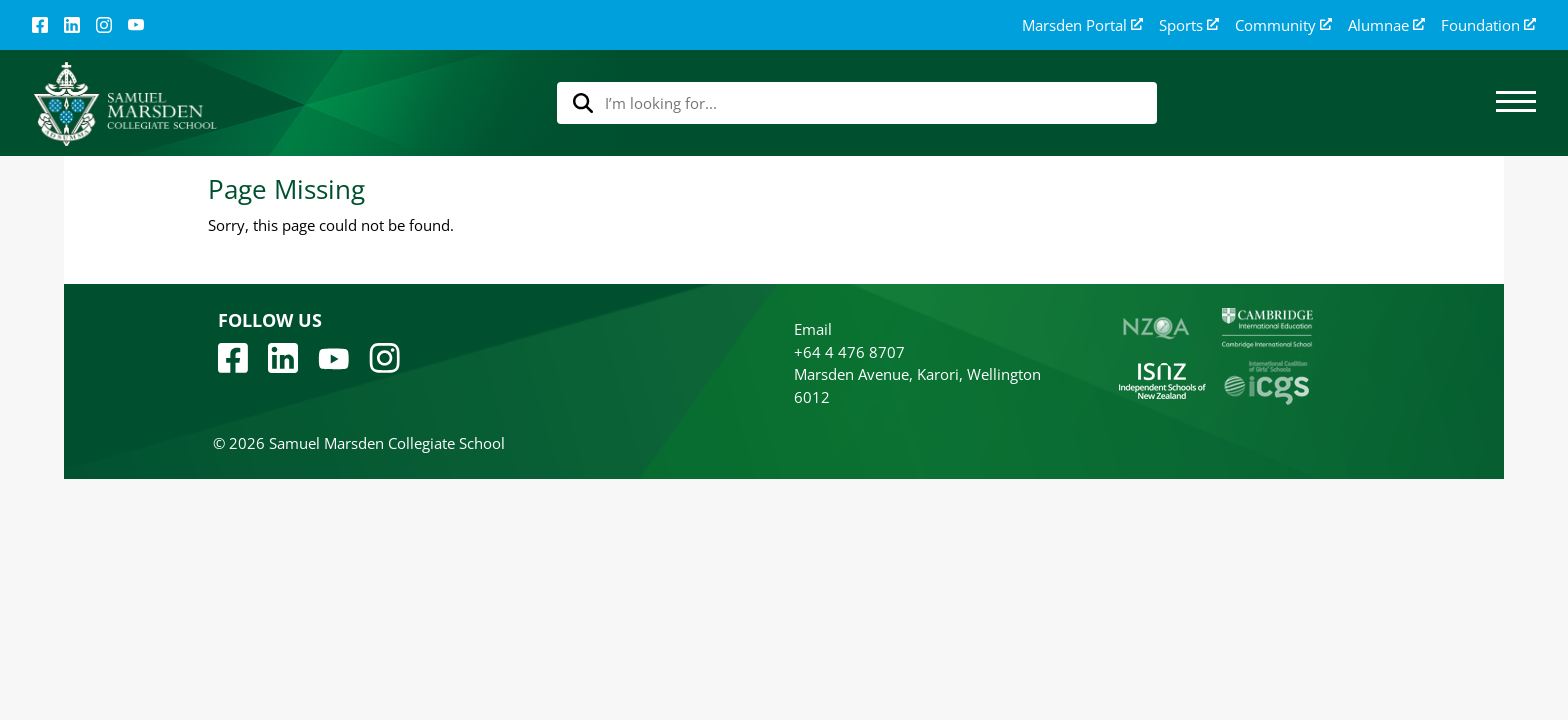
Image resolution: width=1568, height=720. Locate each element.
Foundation (1488, 25)
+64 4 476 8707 (849, 352)
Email (813, 329)
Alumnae (1386, 25)
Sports (1189, 25)
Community (1283, 25)
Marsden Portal (1082, 25)
